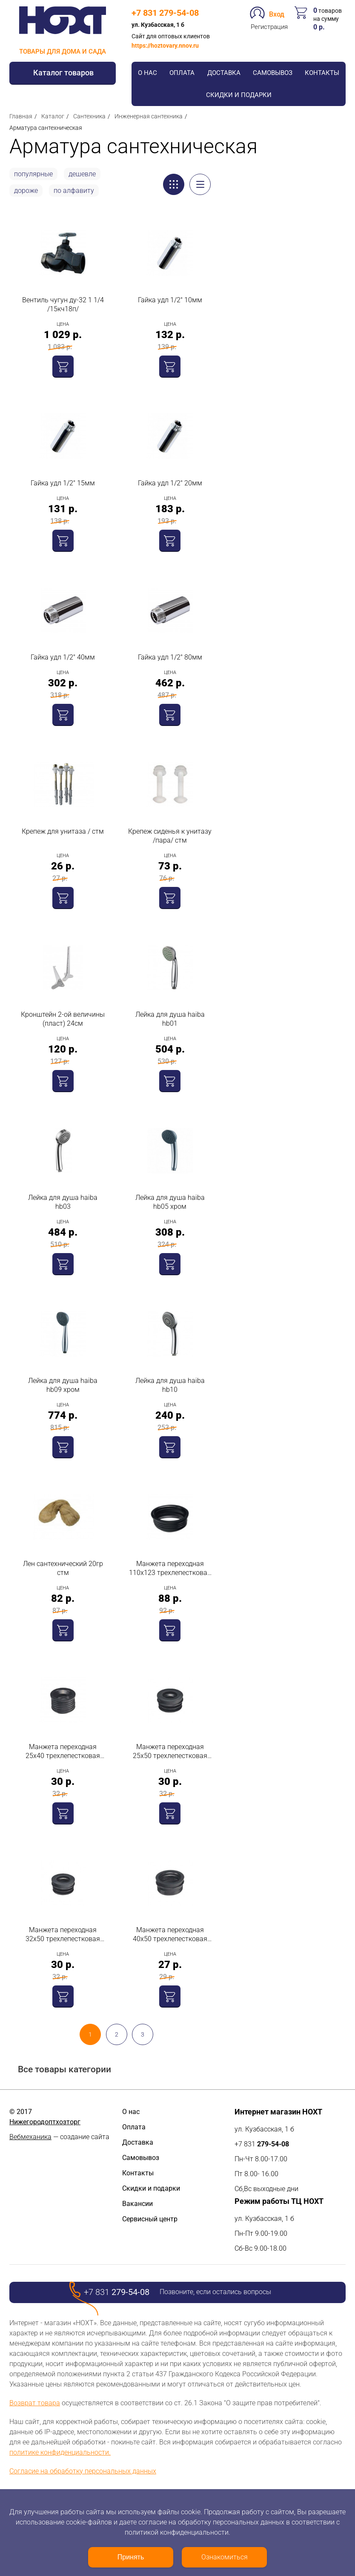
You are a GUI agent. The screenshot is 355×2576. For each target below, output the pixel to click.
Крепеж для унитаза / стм (63, 831)
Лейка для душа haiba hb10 (170, 1385)
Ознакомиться (224, 2557)
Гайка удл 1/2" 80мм (170, 657)
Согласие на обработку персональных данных (82, 2471)
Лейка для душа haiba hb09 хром (62, 1385)
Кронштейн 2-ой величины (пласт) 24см (63, 1018)
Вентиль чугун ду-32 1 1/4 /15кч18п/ (63, 304)
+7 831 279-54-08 (165, 13)
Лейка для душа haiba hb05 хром (170, 1202)
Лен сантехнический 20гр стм (63, 1568)
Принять (130, 2557)
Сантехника (89, 116)
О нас (147, 73)
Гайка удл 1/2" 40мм (63, 657)
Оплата (182, 73)
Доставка (223, 73)
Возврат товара (34, 2403)
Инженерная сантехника (149, 116)
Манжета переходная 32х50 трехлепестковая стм (63, 1934)
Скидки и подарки (239, 95)
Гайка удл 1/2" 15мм (63, 483)
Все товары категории (64, 2069)
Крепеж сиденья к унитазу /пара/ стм (170, 835)
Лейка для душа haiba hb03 (62, 1202)
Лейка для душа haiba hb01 (170, 1018)
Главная (20, 116)
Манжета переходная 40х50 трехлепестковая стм (170, 1934)
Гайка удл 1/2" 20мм (170, 483)
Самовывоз (272, 73)
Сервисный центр (150, 2219)
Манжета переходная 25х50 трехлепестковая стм (170, 1751)
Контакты (322, 73)
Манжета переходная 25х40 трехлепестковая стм (63, 1751)
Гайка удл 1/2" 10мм (170, 300)
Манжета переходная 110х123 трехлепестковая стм (170, 1568)
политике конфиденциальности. (60, 2452)
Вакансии (137, 2204)
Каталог (52, 116)
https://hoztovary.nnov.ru (165, 45)
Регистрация (269, 27)
